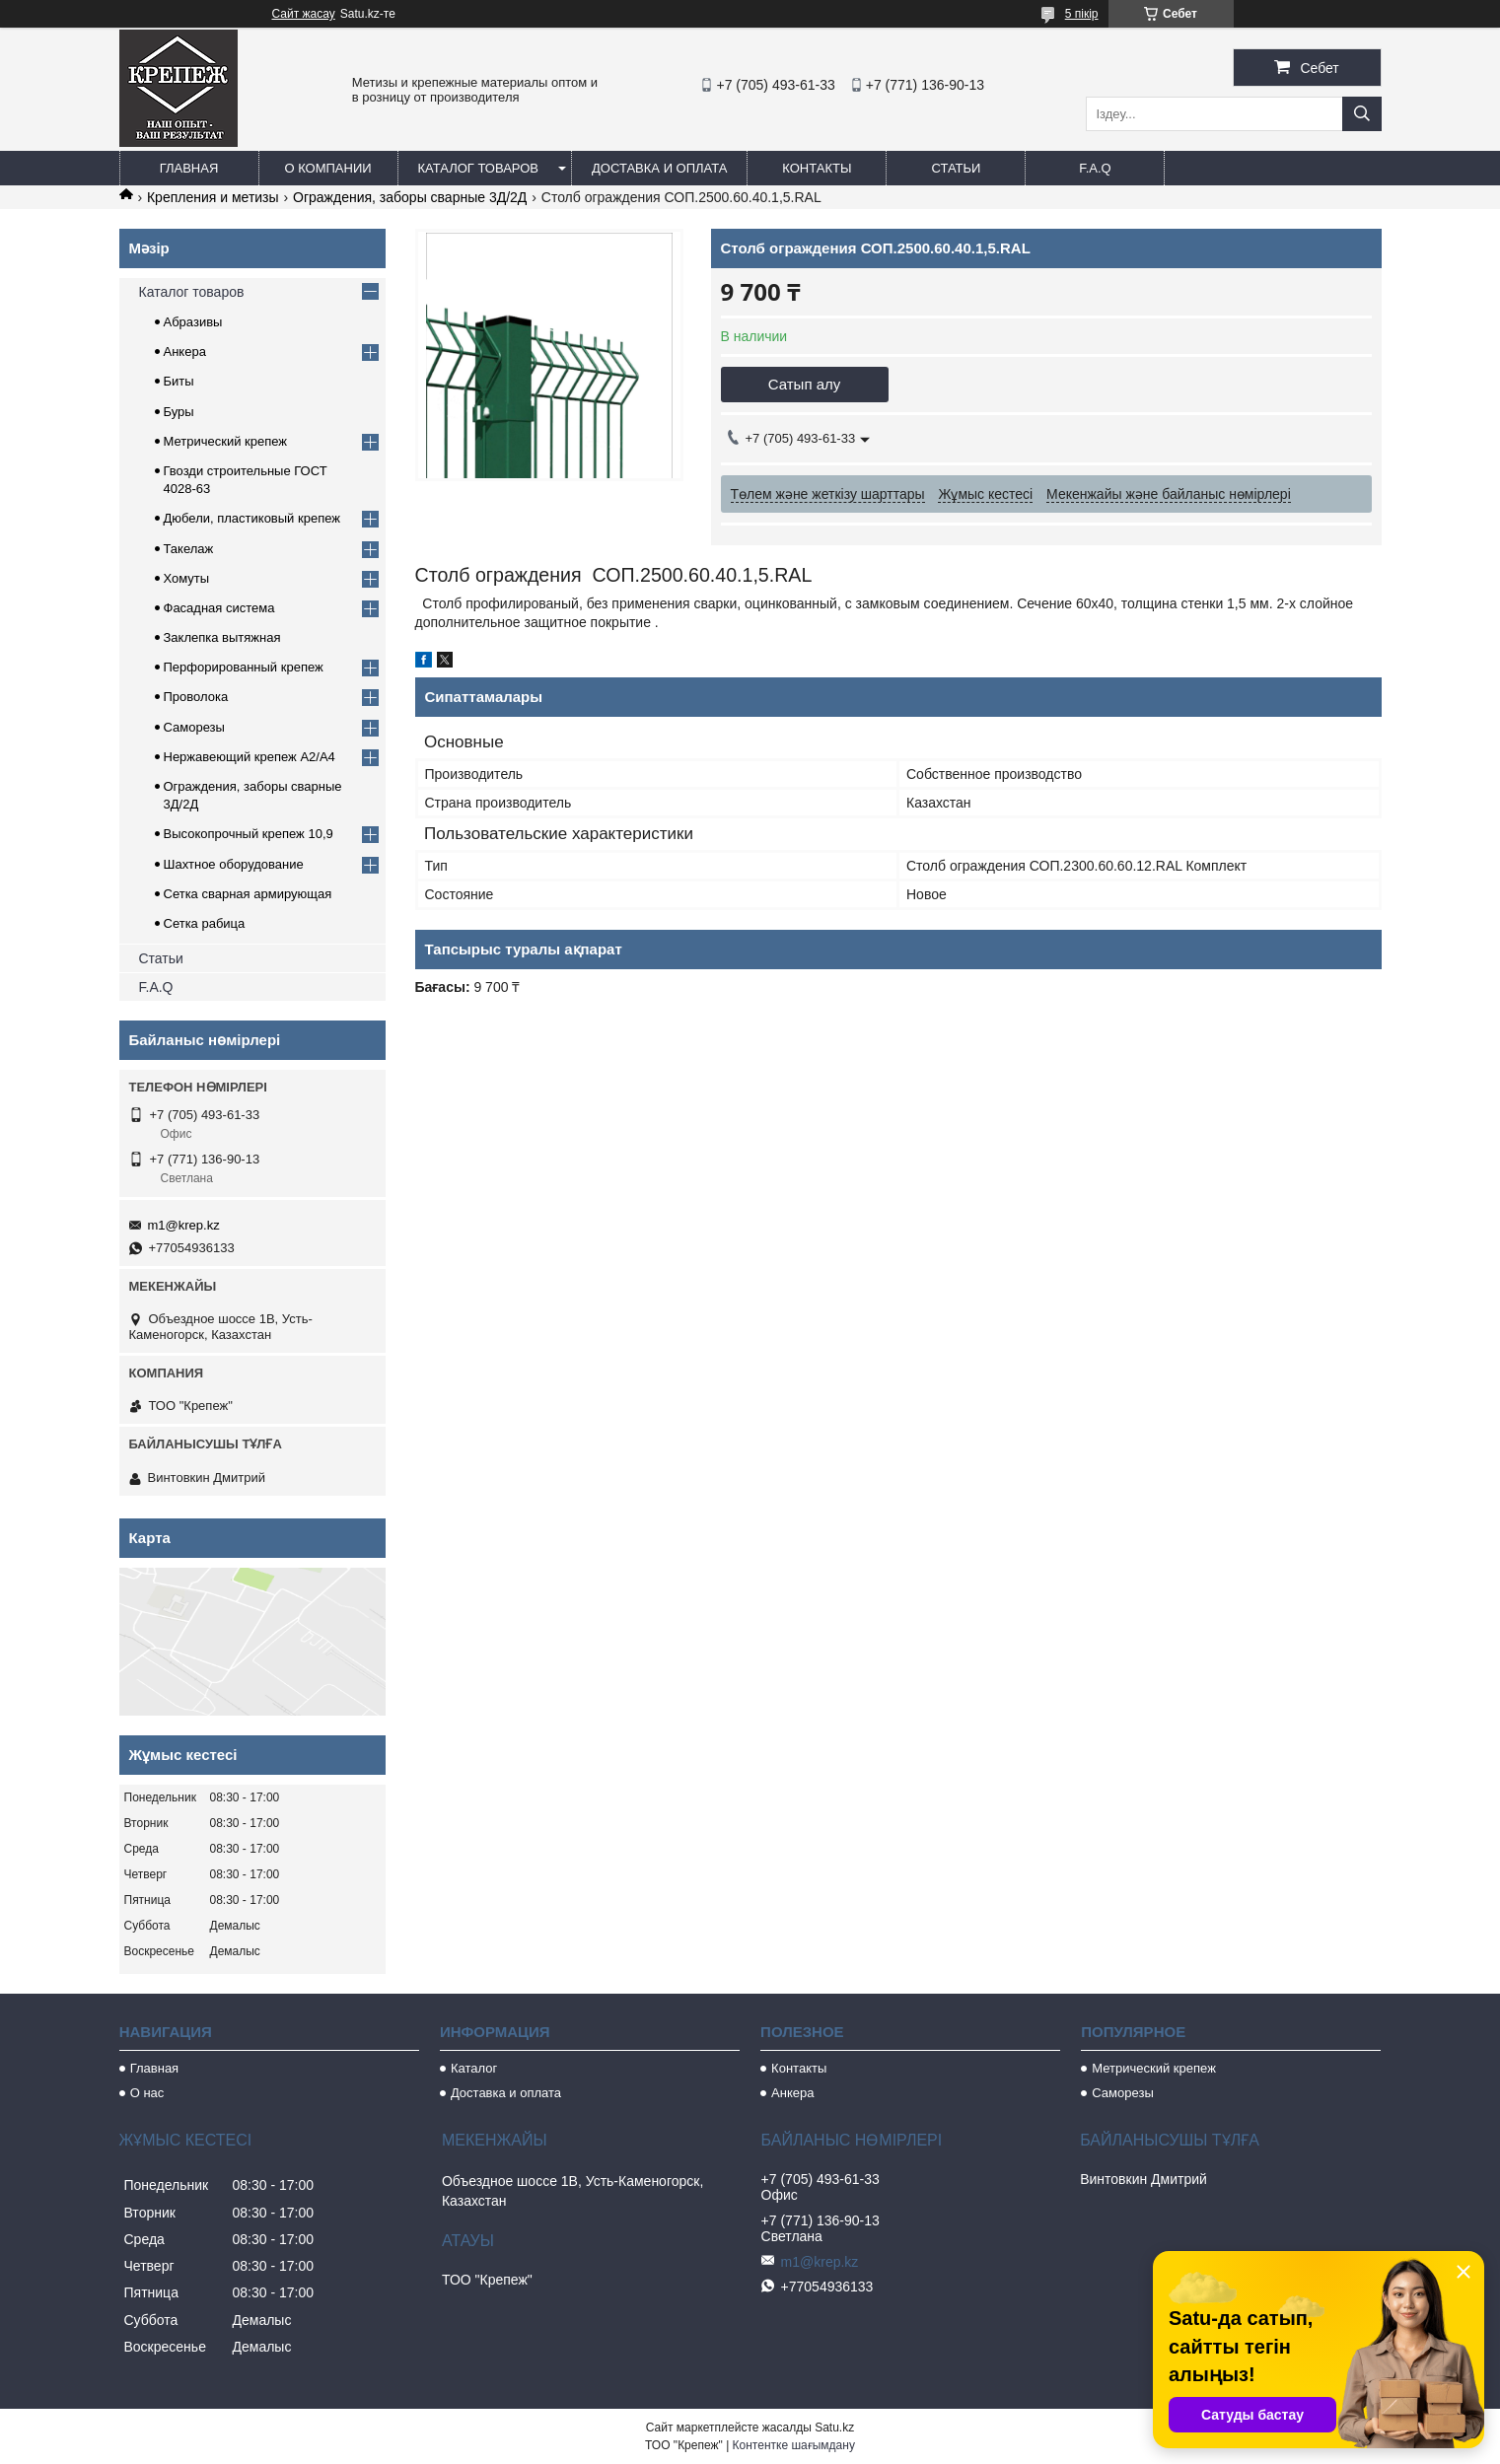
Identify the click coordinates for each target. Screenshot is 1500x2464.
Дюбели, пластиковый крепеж (252, 518)
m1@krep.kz (184, 1225)
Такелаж (189, 548)
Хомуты (187, 578)
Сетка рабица (205, 923)
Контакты (816, 168)
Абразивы (193, 322)
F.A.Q (1095, 168)
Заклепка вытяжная (222, 637)
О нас (147, 2092)
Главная (189, 168)
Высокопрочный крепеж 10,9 (248, 833)
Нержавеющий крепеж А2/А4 (249, 756)
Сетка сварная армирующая (248, 893)
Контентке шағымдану (794, 2445)
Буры (179, 411)
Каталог (474, 2068)
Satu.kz (834, 2427)
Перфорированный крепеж (243, 667)
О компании (327, 168)
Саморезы (194, 727)
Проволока (196, 696)
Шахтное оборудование (234, 864)
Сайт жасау (303, 14)
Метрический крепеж (226, 441)
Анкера (185, 351)
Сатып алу (804, 384)
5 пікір (1082, 14)
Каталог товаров (478, 168)
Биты (179, 381)
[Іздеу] (1362, 114)
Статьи (955, 168)
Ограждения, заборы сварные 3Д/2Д (410, 197)
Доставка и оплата (659, 168)
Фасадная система (219, 607)
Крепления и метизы (213, 197)
